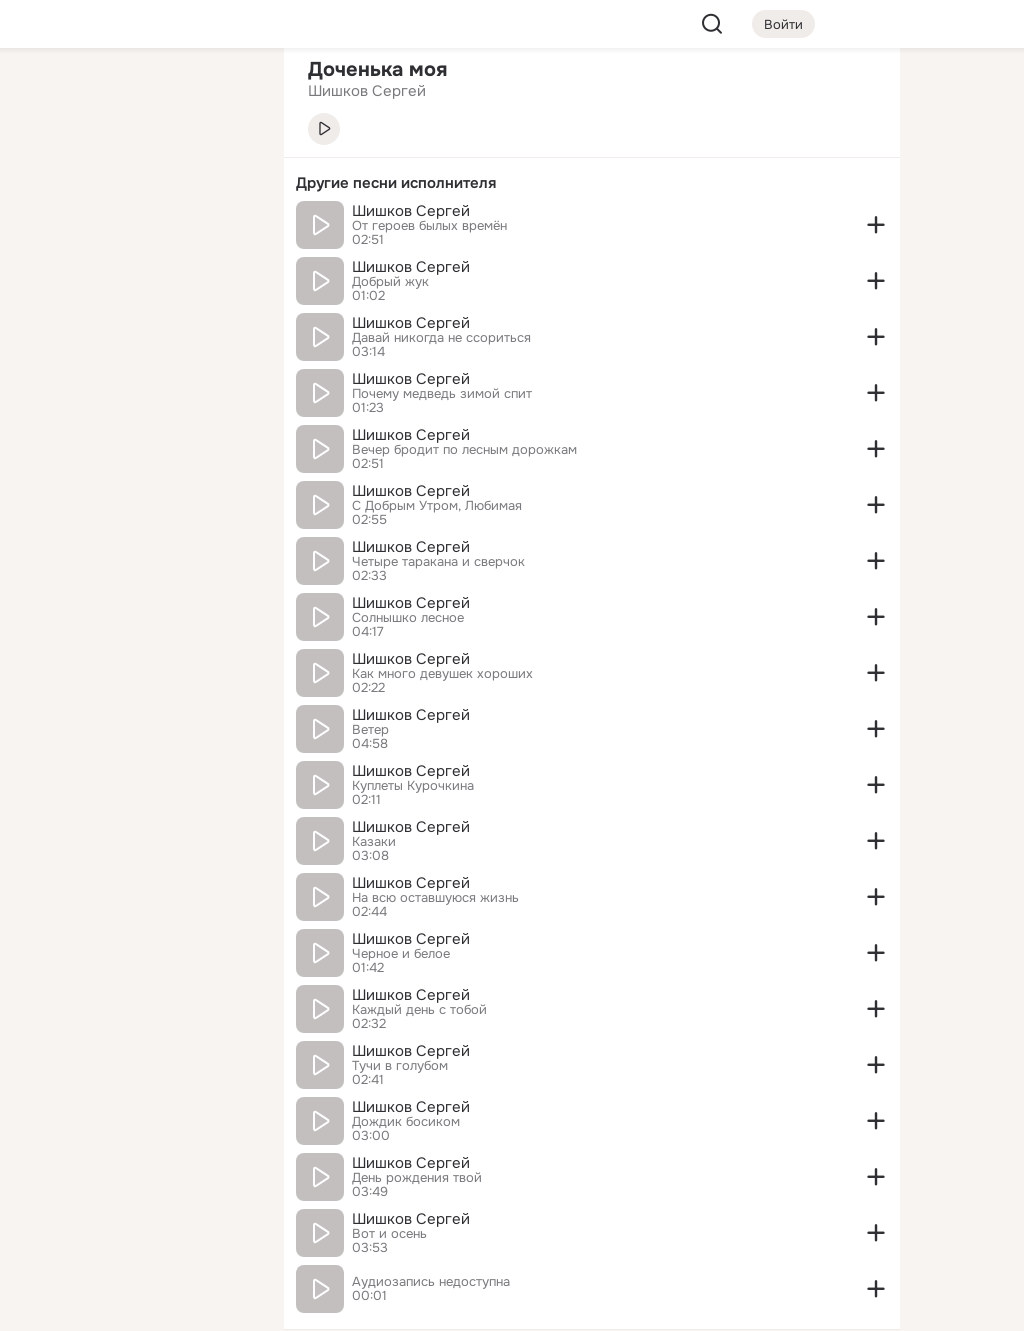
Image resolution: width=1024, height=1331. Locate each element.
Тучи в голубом (400, 1066)
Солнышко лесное (408, 618)
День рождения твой (417, 1178)
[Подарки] (48, 272)
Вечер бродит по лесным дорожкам (464, 450)
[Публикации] (48, 184)
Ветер (370, 730)
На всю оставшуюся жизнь (435, 898)
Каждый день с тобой (419, 1010)
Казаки (374, 842)
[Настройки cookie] (136, 1304)
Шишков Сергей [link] (367, 91)
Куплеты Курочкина (413, 786)
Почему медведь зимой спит (442, 394)
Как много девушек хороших (442, 674)
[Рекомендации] (136, 360)
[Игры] (224, 272)
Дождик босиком (406, 1122)
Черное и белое (401, 954)
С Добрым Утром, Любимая (437, 506)
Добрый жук (390, 282)
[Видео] (224, 184)
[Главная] (48, 96)
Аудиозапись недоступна (431, 1282)
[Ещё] (136, 1176)
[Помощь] (48, 360)
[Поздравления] (136, 272)
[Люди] (136, 184)
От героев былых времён (429, 226)
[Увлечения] (136, 96)
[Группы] (224, 96)
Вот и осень (389, 1234)
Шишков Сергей (411, 211)
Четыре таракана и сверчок (438, 562)
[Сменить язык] (136, 1219)
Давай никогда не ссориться (441, 338)
